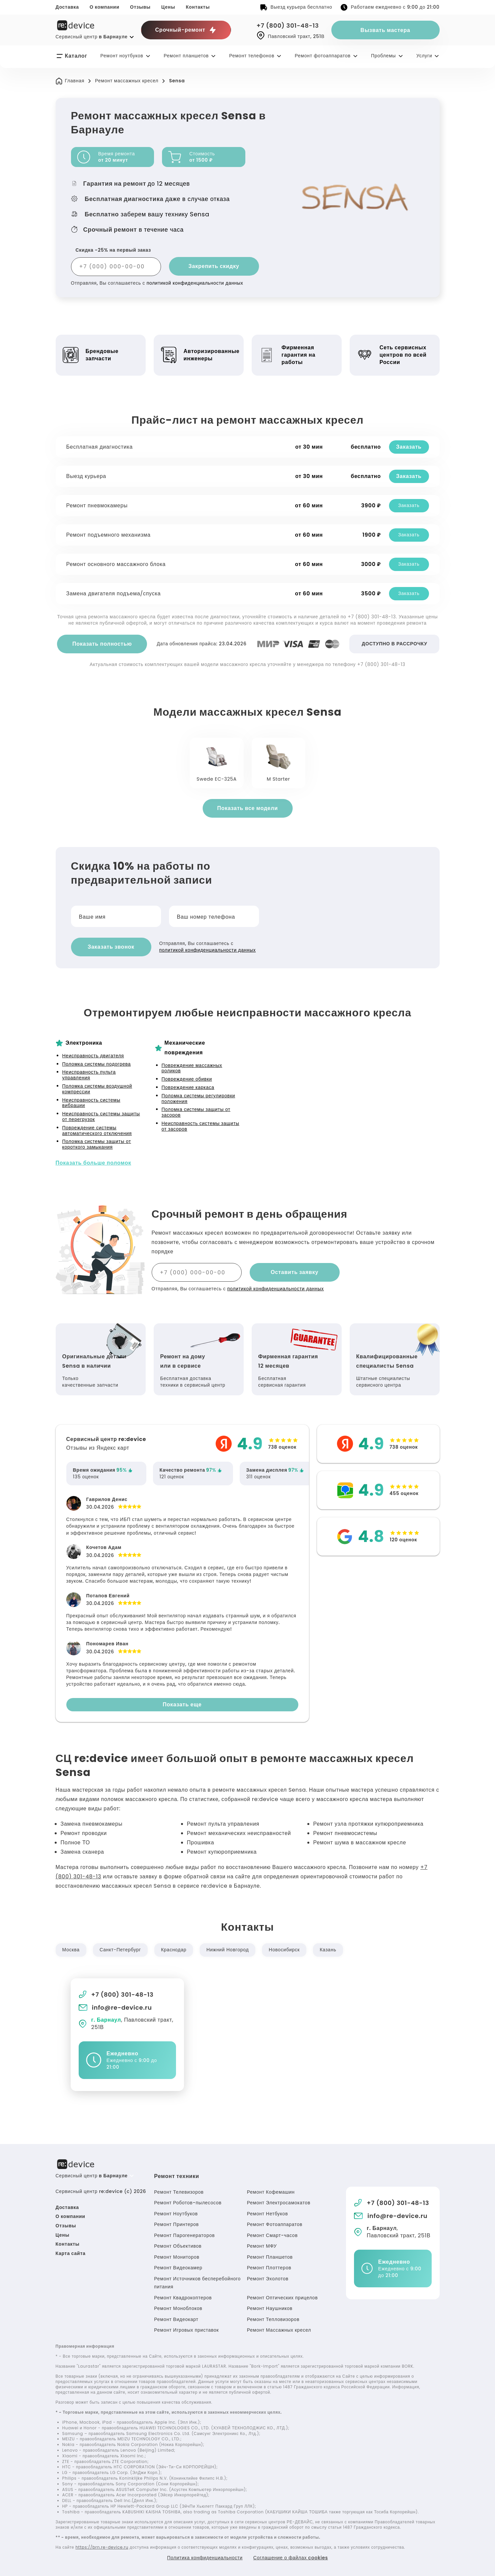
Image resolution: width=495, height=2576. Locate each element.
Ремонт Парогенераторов (184, 2235)
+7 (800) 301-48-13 (288, 25)
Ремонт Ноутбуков (176, 2213)
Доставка (67, 7)
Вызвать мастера (385, 30)
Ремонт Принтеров (176, 2224)
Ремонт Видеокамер (178, 2267)
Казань (328, 1949)
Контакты (198, 7)
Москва (71, 1949)
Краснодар (173, 1949)
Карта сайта (71, 2253)
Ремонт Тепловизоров (273, 2319)
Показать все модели (247, 808)
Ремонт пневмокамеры (97, 505)
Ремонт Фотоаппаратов (274, 2224)
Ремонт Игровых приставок (186, 2330)
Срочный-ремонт (186, 30)
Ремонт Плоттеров (269, 2267)
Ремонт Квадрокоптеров (183, 2297)
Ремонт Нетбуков (267, 2213)
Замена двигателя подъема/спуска (113, 593)
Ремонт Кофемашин (271, 2192)
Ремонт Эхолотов (268, 2278)
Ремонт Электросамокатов (278, 2202)
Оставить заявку (294, 1272)
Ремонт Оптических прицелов (282, 2297)
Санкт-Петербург (120, 1949)
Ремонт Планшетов (270, 2257)
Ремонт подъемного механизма (108, 535)
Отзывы (140, 7)
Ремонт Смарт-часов (272, 2235)
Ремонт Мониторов (176, 2257)
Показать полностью (102, 644)
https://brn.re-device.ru (101, 2547)
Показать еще (182, 1704)
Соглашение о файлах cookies (290, 2558)
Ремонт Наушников (270, 2308)
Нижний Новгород (227, 1949)
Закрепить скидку (213, 266)
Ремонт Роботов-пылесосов (187, 2202)
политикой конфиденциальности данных (195, 283)
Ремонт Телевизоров (179, 2192)
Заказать (408, 447)
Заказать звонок (111, 947)
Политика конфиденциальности (205, 2558)
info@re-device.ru (115, 2007)
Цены (168, 7)
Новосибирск (284, 1949)
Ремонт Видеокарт (176, 2319)
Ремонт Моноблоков (178, 2308)
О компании (104, 7)
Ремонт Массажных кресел (279, 2330)
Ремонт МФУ (262, 2246)
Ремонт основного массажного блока (116, 564)
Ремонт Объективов (177, 2246)
